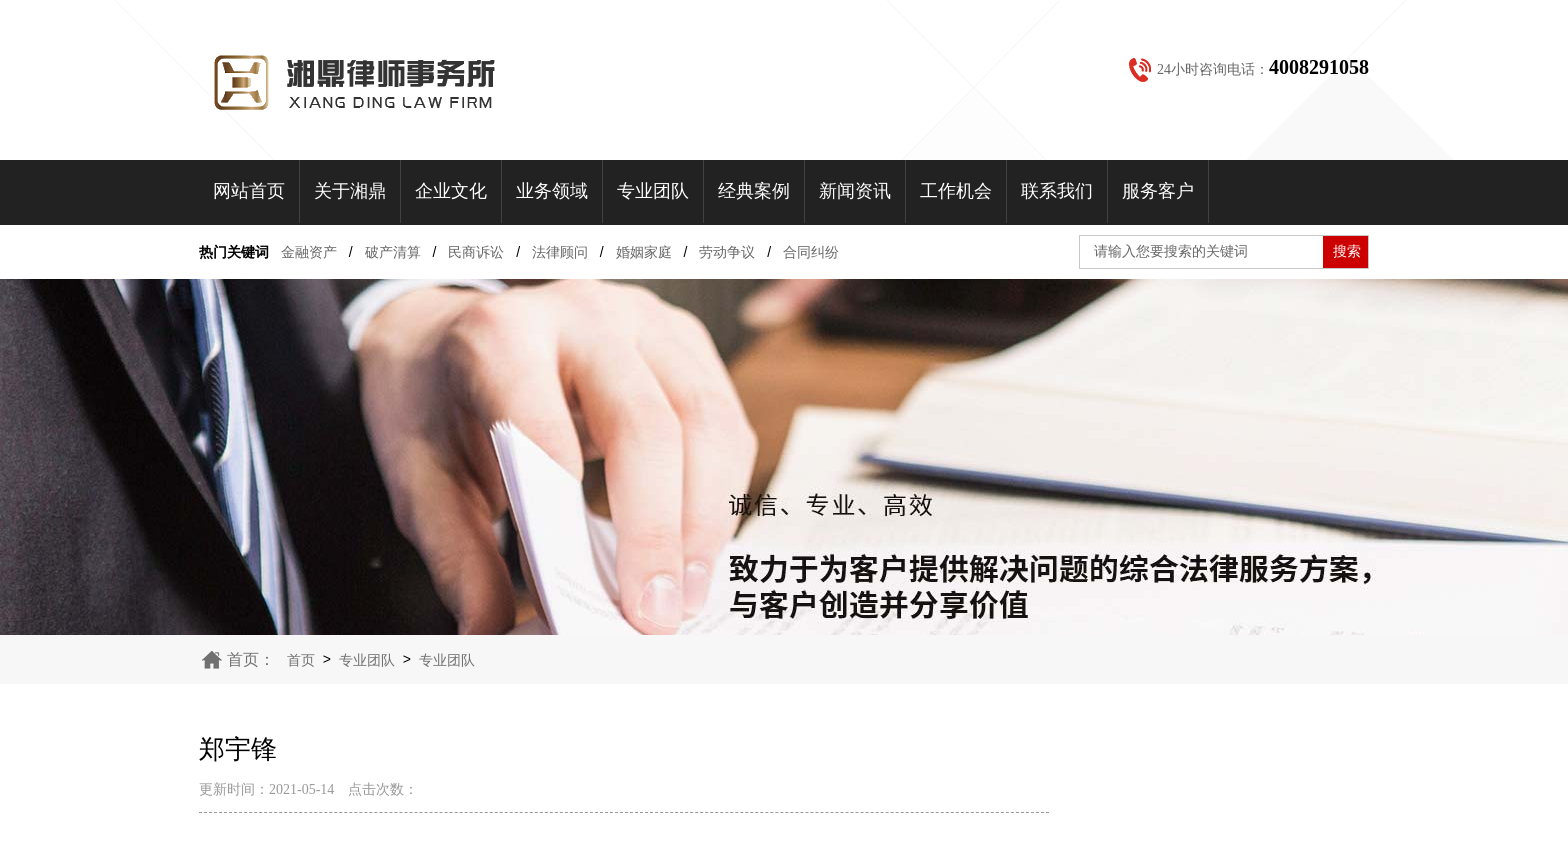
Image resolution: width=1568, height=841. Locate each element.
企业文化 (451, 191)
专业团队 (653, 191)
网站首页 (249, 191)
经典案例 (754, 191)
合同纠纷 (811, 252)
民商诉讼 (476, 252)
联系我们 (1057, 191)
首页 (301, 660)
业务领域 (552, 191)
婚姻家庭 (644, 252)
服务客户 (1158, 191)
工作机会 (956, 191)
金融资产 (309, 252)
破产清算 (393, 252)
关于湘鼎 (350, 191)
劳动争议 (727, 252)
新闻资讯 (855, 191)
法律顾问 (560, 252)
